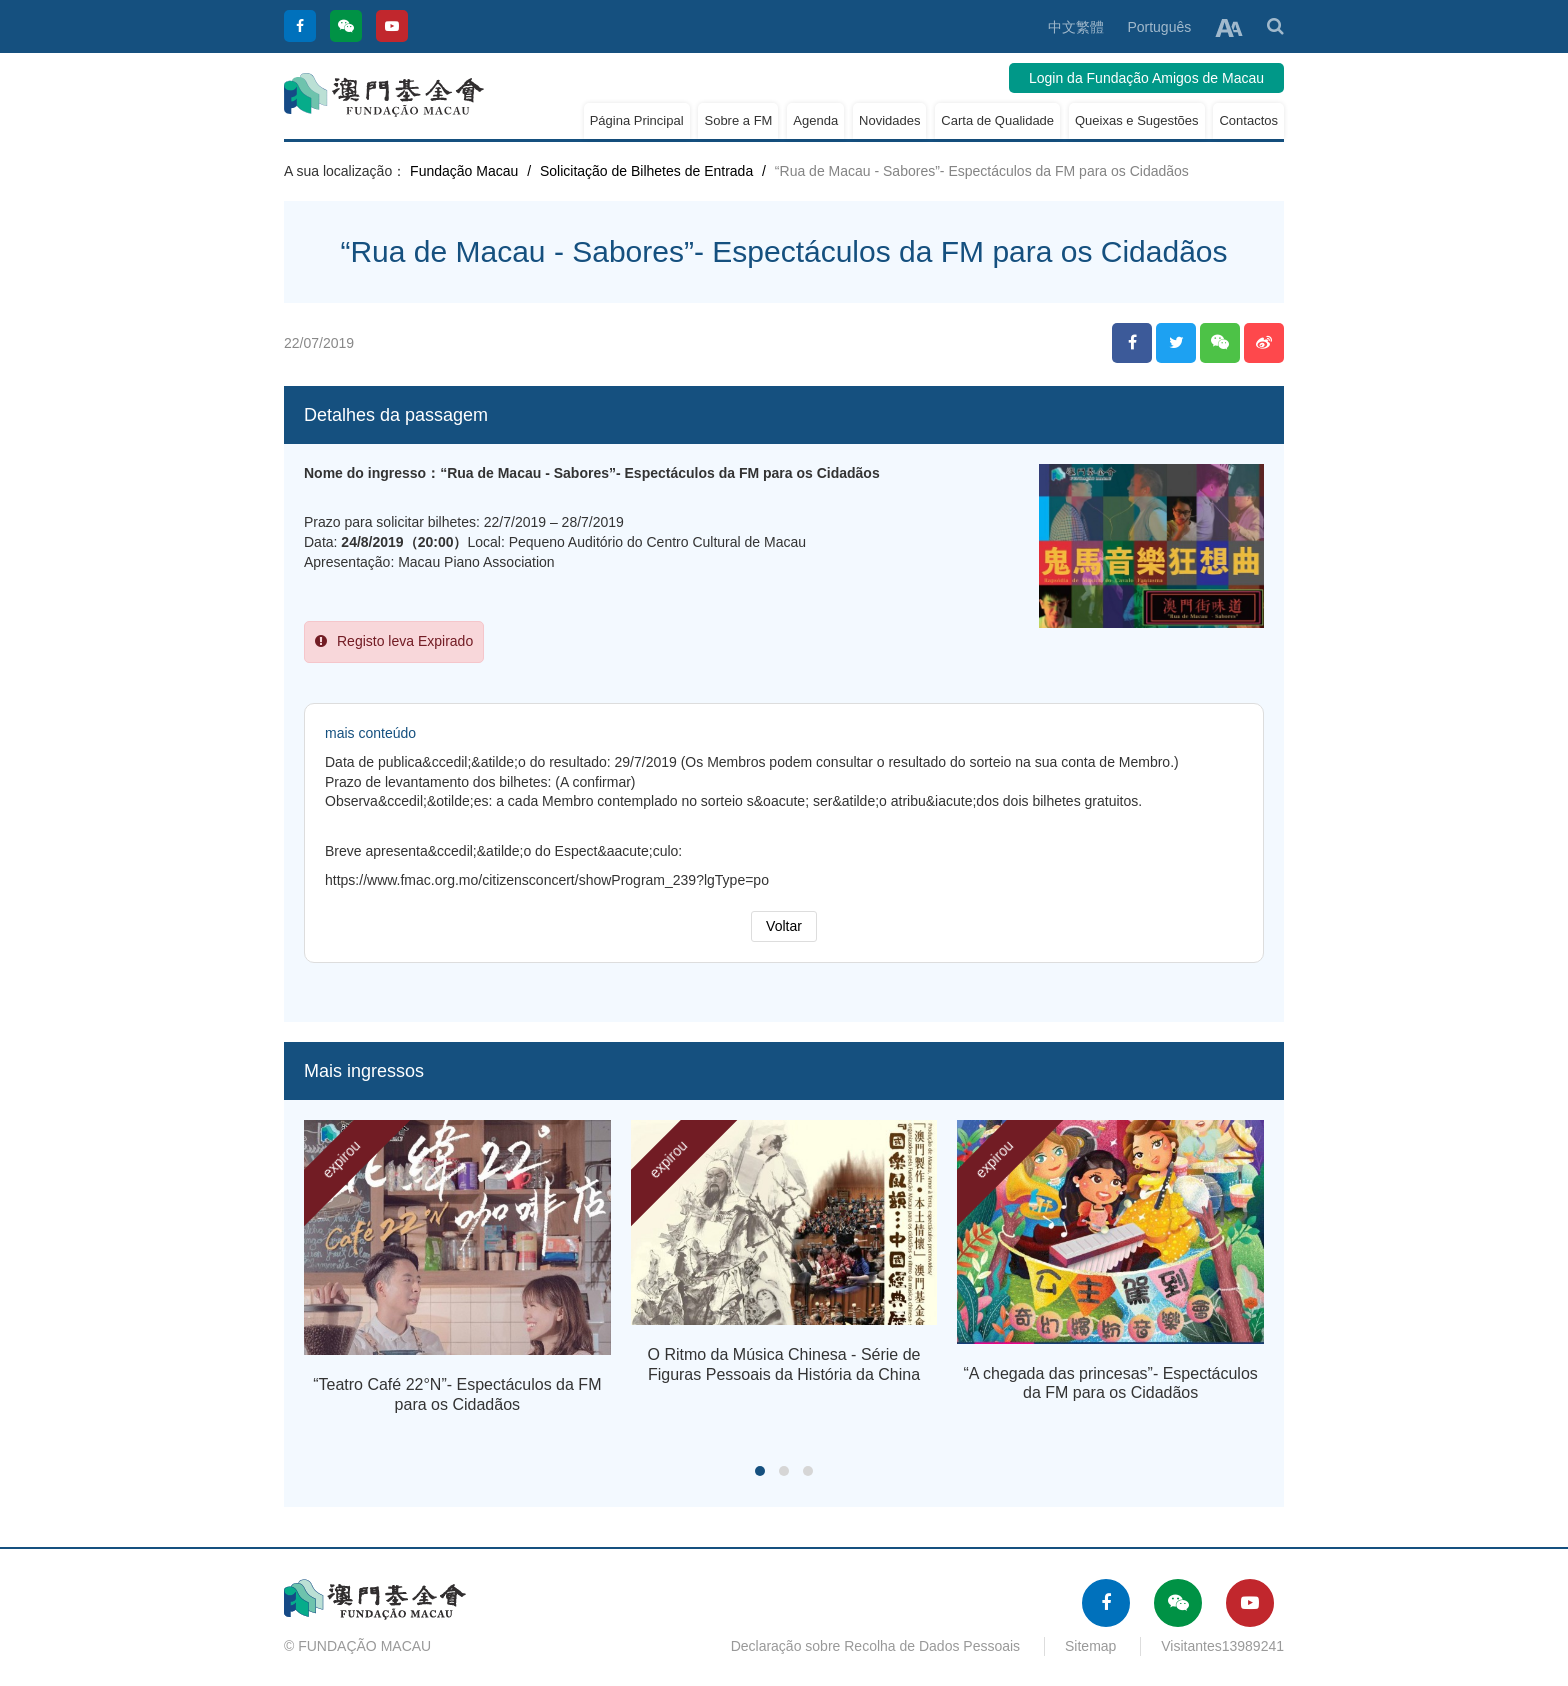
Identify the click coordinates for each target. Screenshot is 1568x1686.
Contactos (1248, 120)
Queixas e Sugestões (1137, 120)
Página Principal (637, 120)
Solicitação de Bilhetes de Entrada (646, 171)
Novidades (889, 120)
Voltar (784, 926)
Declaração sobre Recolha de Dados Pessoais (876, 1646)
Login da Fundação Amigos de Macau (1146, 78)
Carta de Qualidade (997, 120)
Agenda (815, 120)
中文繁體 (1076, 27)
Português (1159, 27)
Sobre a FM (738, 120)
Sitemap (1090, 1646)
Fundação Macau (464, 171)
